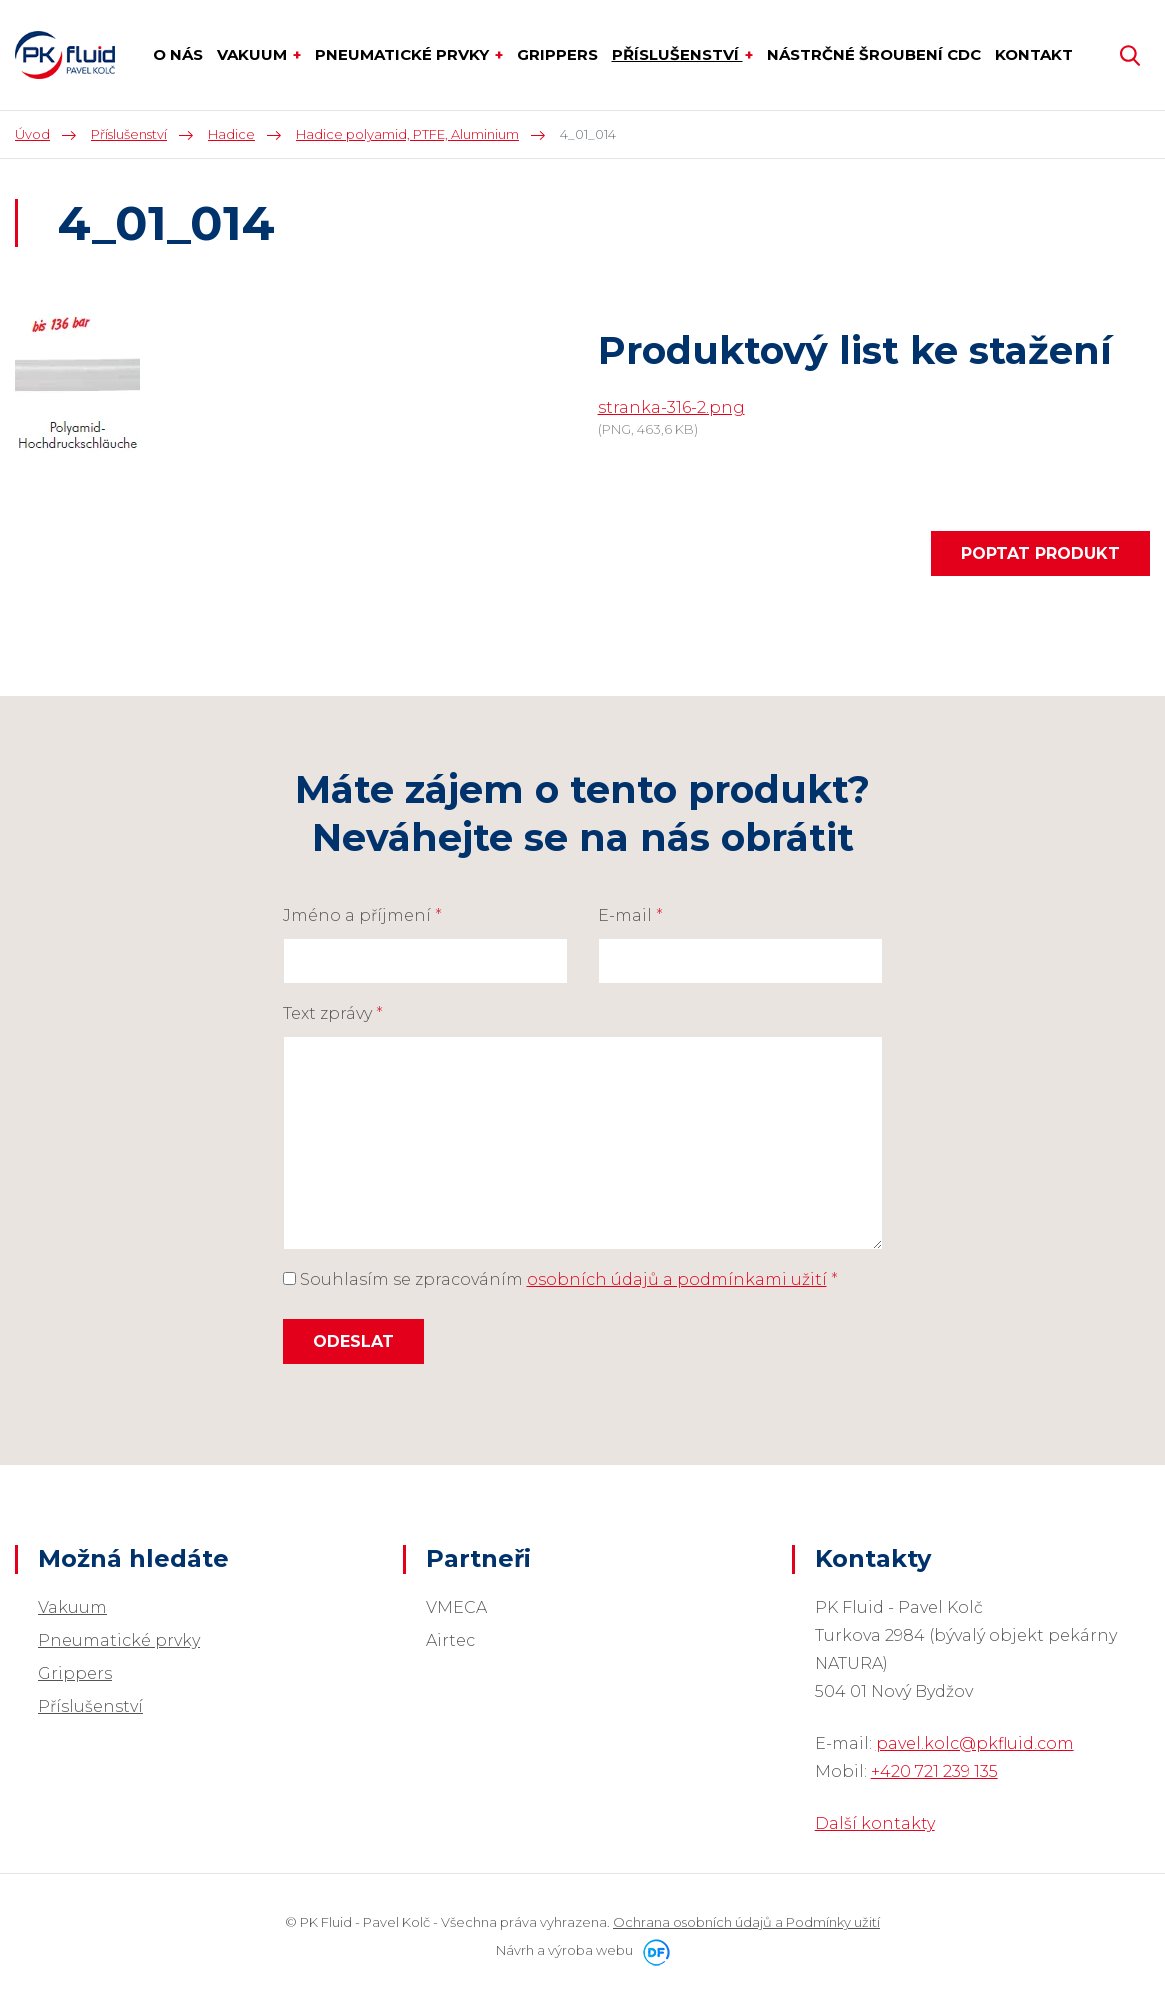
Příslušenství (90, 1706)
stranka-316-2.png (671, 407)
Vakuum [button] (254, 54)
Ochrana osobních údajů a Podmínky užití (746, 1922)
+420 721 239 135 (934, 1771)
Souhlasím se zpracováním (560, 1279)
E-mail (630, 915)
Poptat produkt (1040, 553)
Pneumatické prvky (119, 1640)
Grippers (75, 1673)
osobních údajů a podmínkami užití (677, 1279)
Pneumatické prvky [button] (404, 54)
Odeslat (353, 1341)
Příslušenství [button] (677, 54)
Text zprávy (333, 1013)
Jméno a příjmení (362, 915)
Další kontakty (875, 1823)
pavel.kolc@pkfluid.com (975, 1743)
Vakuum (72, 1607)
